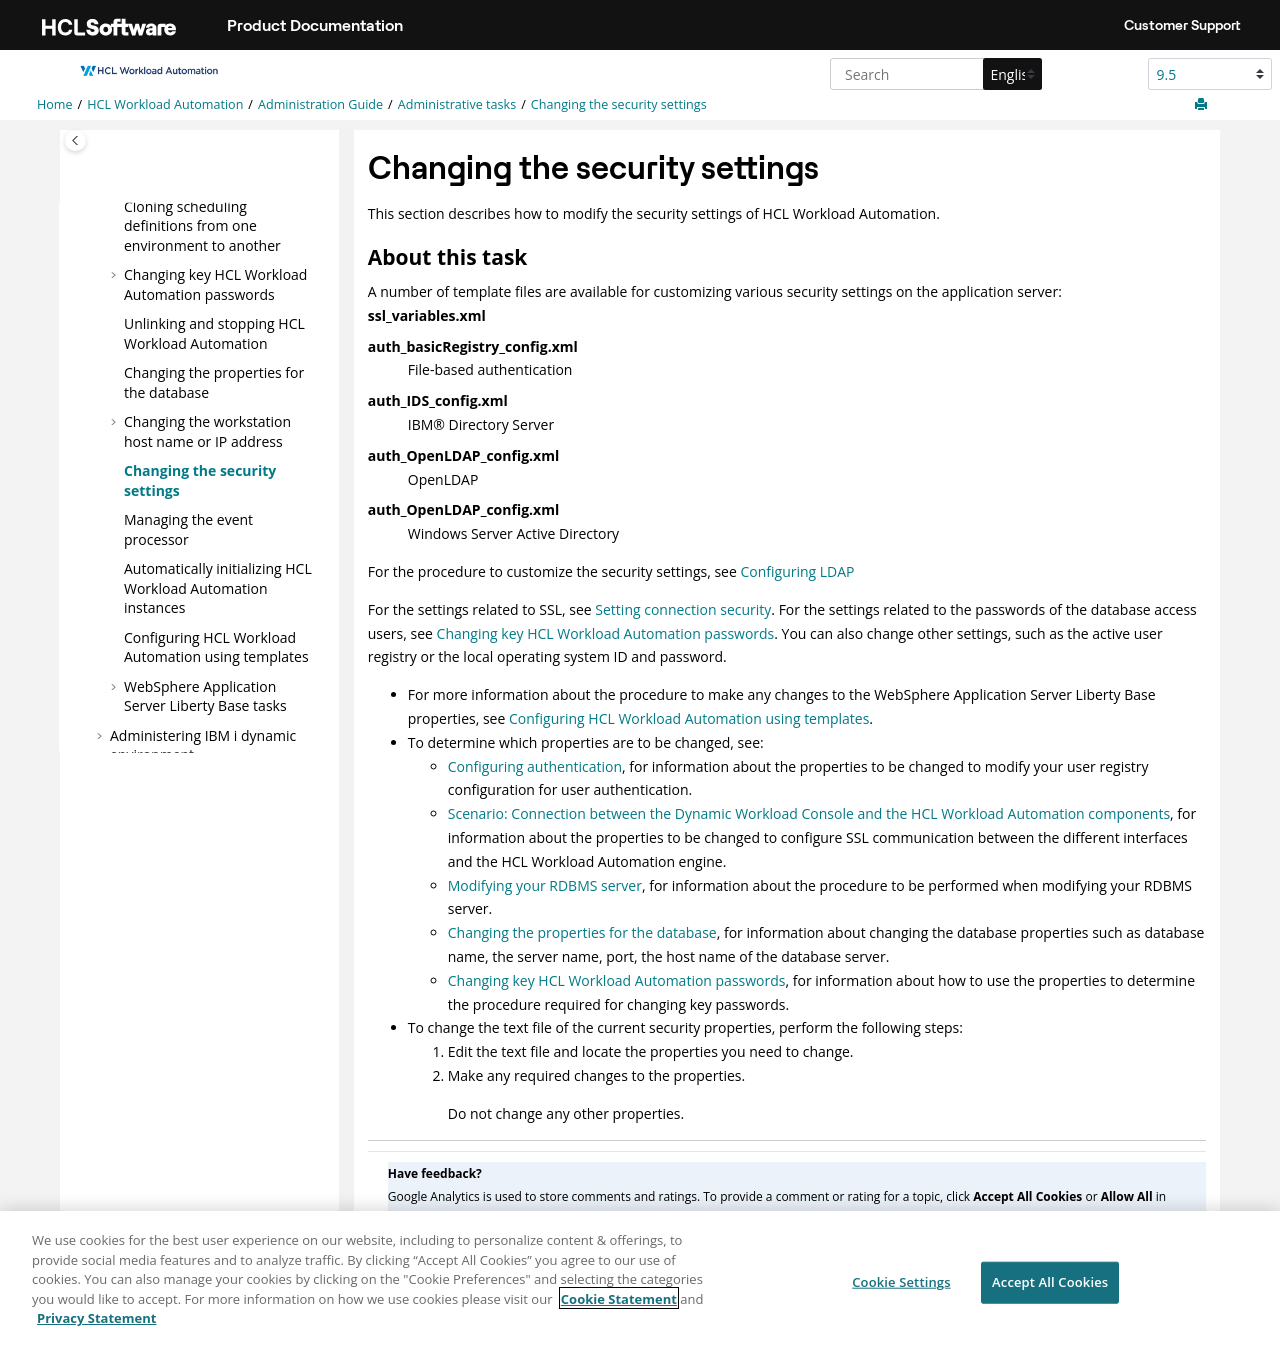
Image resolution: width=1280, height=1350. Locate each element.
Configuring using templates (216, 646)
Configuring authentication (535, 766)
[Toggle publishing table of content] (75, 140)
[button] (116, 206)
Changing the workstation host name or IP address (207, 431)
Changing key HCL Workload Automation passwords (606, 633)
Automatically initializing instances (218, 588)
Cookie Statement (619, 1305)
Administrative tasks (457, 104)
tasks (205, 695)
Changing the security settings (619, 104)
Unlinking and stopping (214, 333)
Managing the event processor (188, 529)
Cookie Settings (901, 1289)
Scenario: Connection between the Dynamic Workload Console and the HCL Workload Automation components (809, 813)
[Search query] (933, 74)
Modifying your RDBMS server (545, 885)
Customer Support (1182, 25)
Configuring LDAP (797, 571)
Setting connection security (683, 609)
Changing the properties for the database (582, 932)
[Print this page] (1203, 105)
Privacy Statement (96, 1325)
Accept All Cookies (1050, 1289)
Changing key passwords (215, 284)
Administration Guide (320, 104)
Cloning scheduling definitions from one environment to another (202, 225)
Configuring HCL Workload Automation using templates (689, 718)
